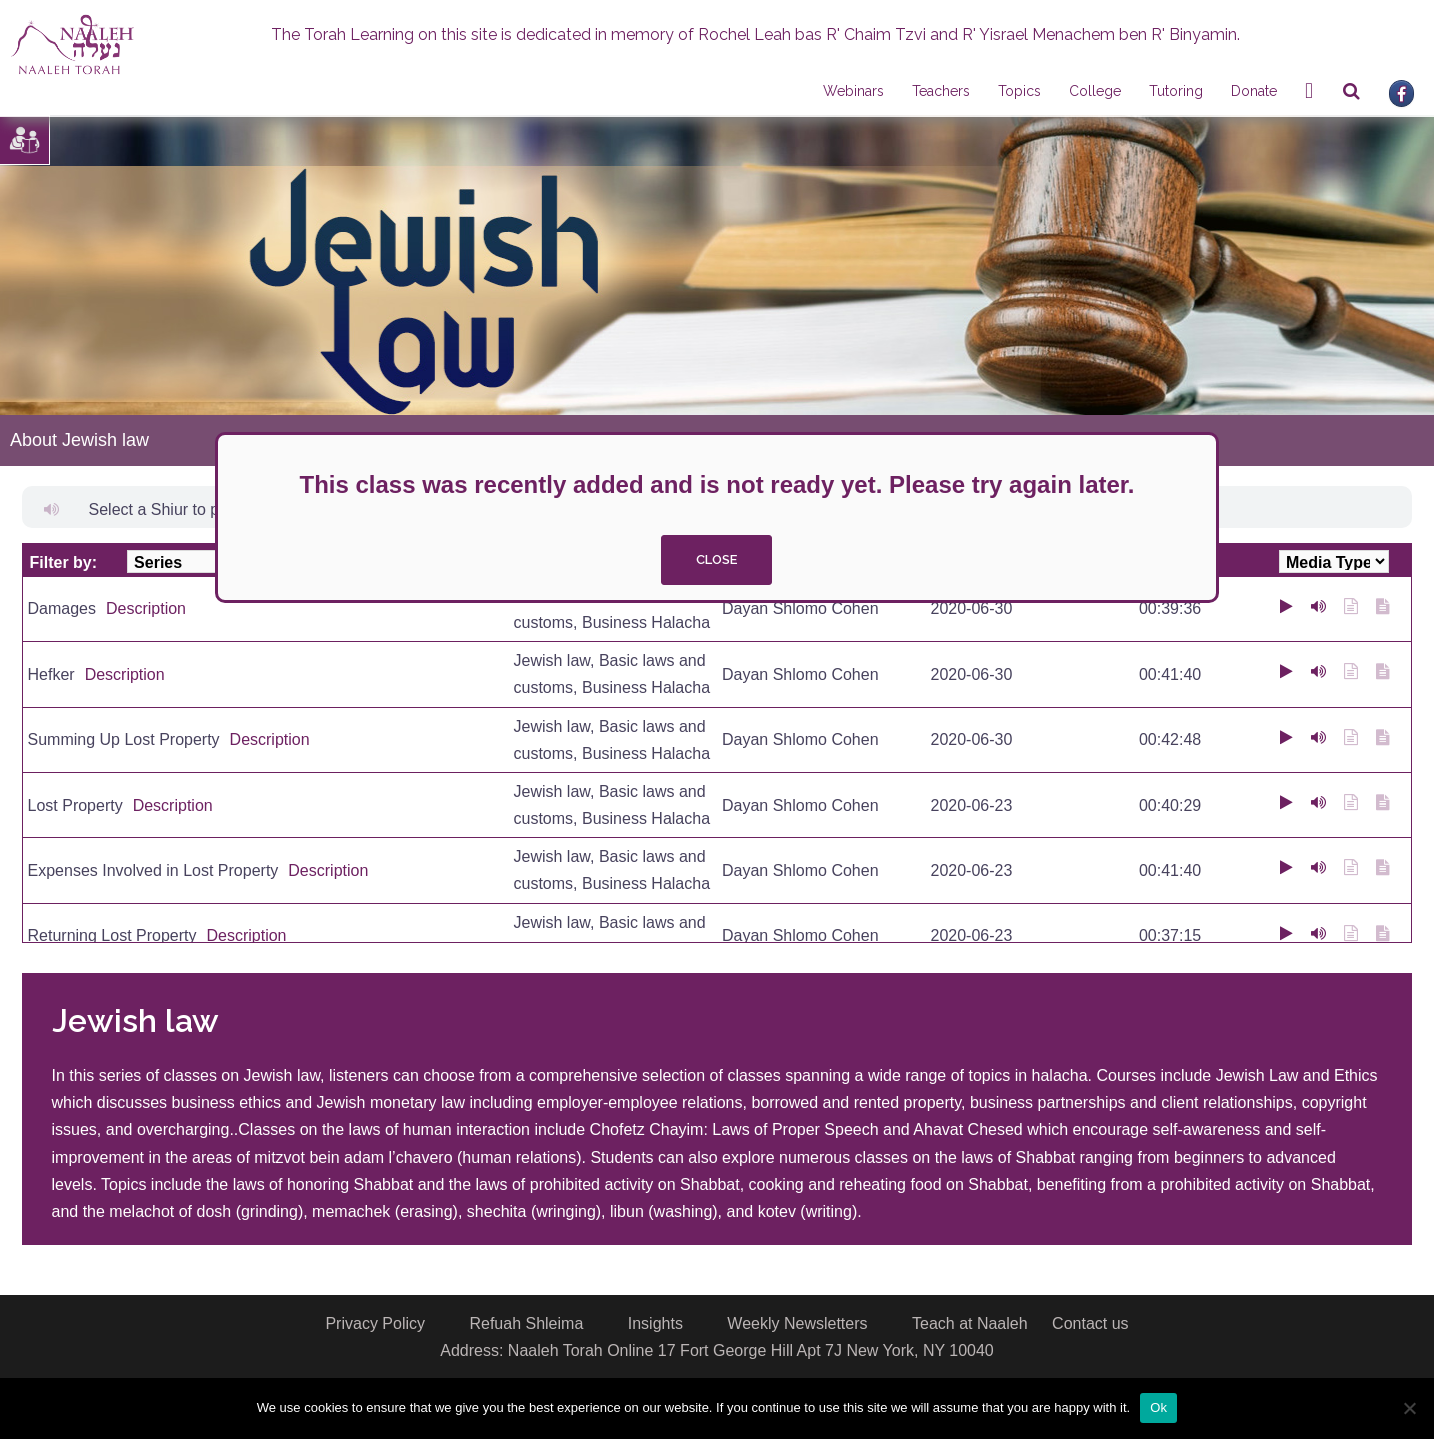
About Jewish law (79, 440)
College (1095, 91)
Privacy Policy (375, 1323)
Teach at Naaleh (970, 1323)
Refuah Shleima (526, 1323)
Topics (1019, 91)
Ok (1158, 1407)
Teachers (941, 91)
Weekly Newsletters (797, 1323)
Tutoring (1176, 91)
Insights (655, 1323)
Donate (1254, 91)
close (716, 559)
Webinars (853, 91)
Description (146, 608)
